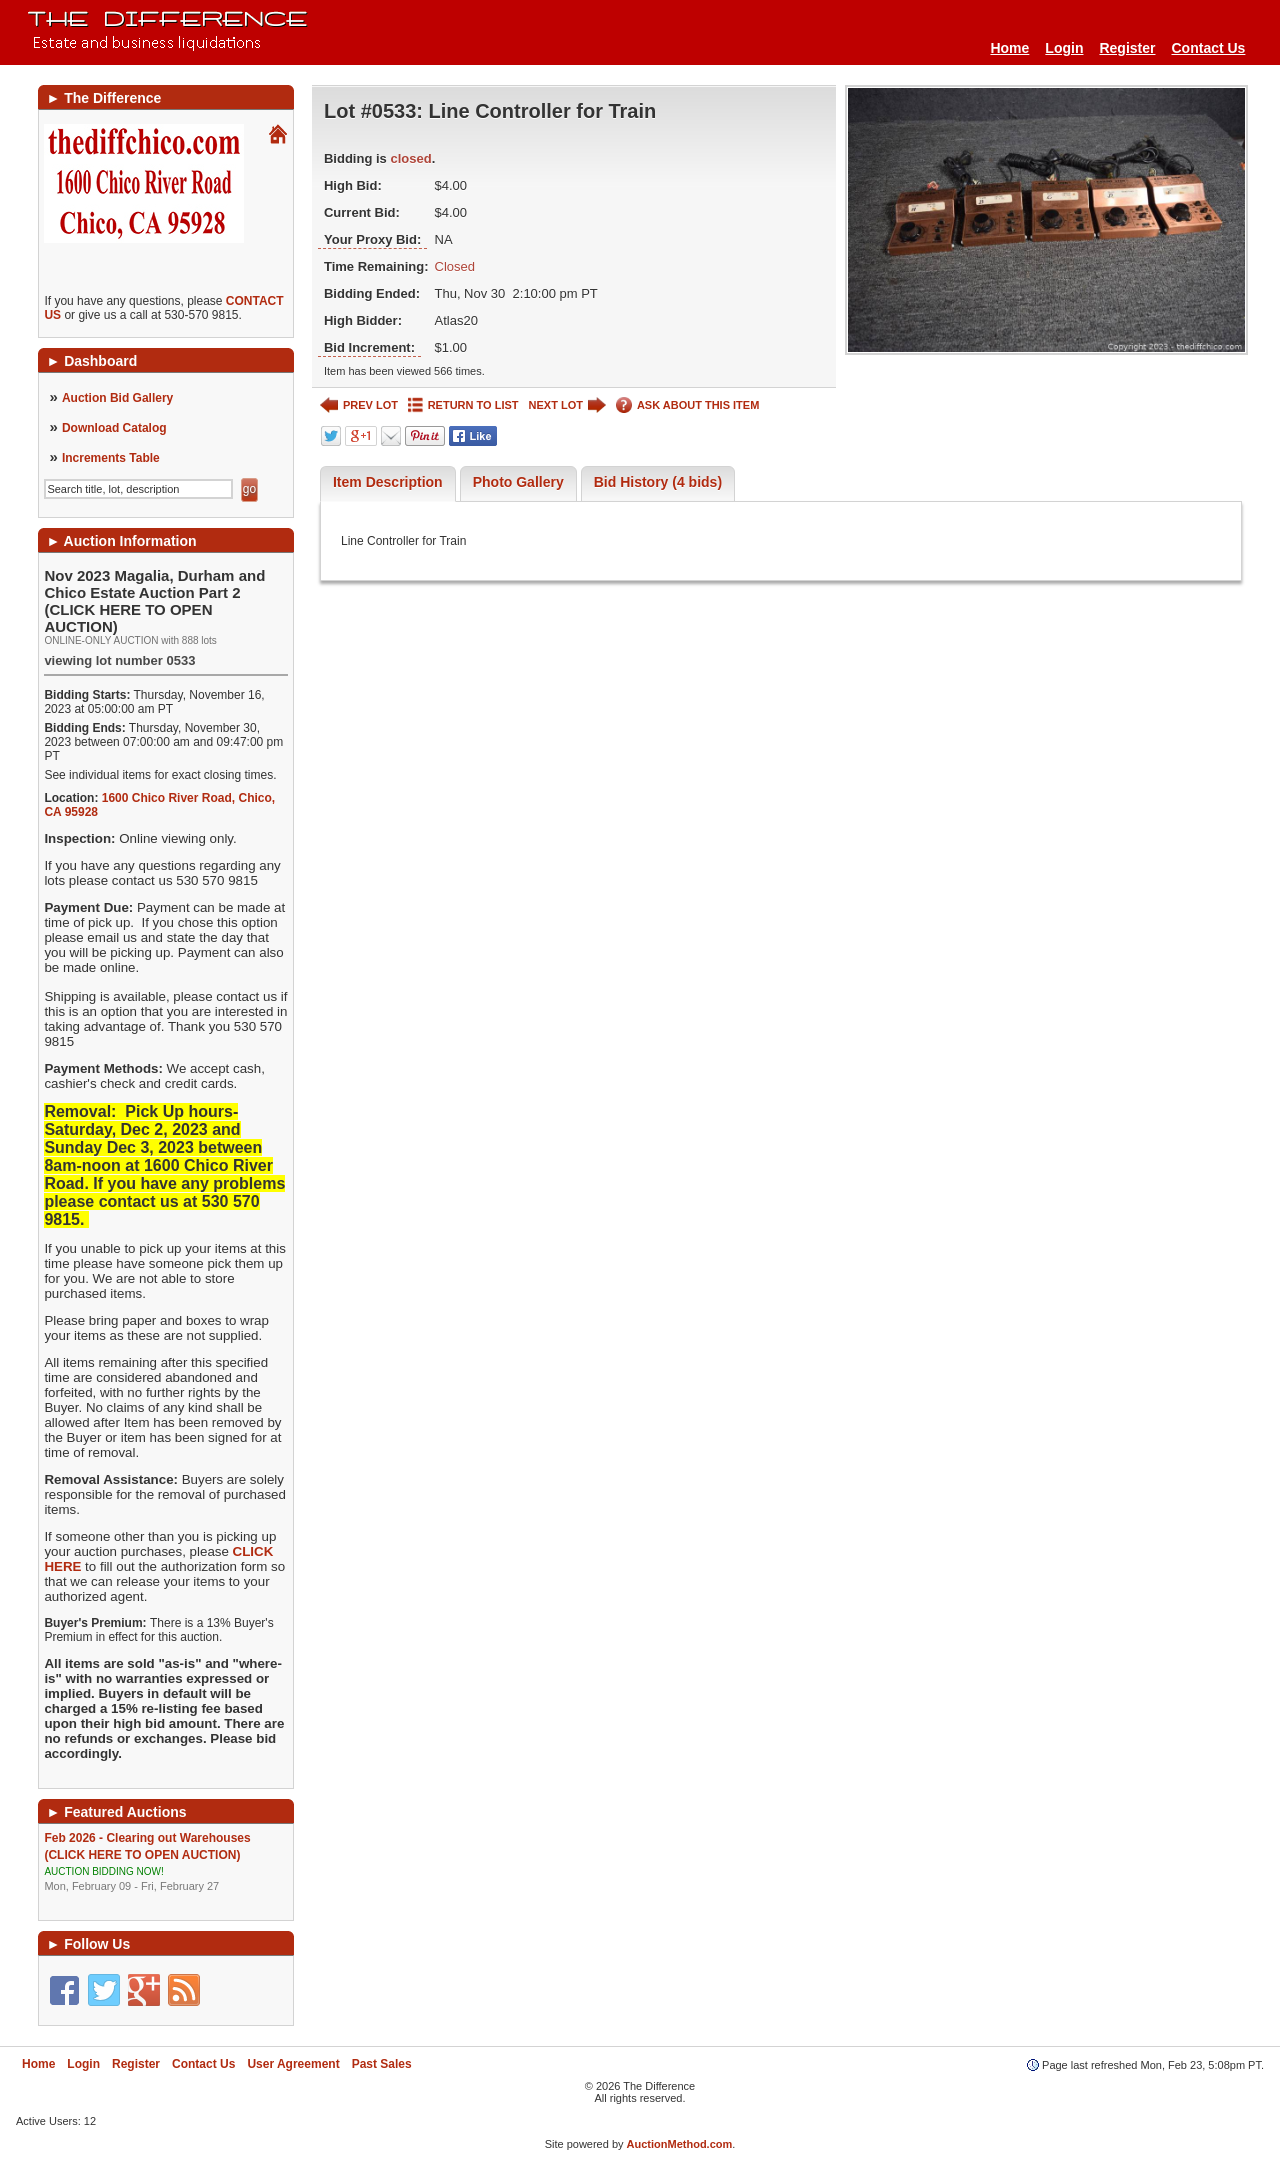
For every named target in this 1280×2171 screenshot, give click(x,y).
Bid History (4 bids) (658, 482)
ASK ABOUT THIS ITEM (687, 405)
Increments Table (111, 458)
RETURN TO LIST (463, 405)
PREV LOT (359, 405)
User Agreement (293, 2064)
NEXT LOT (567, 405)
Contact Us (1209, 48)
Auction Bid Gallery (117, 398)
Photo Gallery (518, 482)
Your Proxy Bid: (372, 239)
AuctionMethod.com (680, 2144)
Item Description (388, 482)
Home (1009, 48)
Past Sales (382, 2064)
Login (1064, 48)
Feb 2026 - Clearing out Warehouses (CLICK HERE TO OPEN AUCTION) (166, 1862)
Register (1127, 48)
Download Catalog (114, 428)
